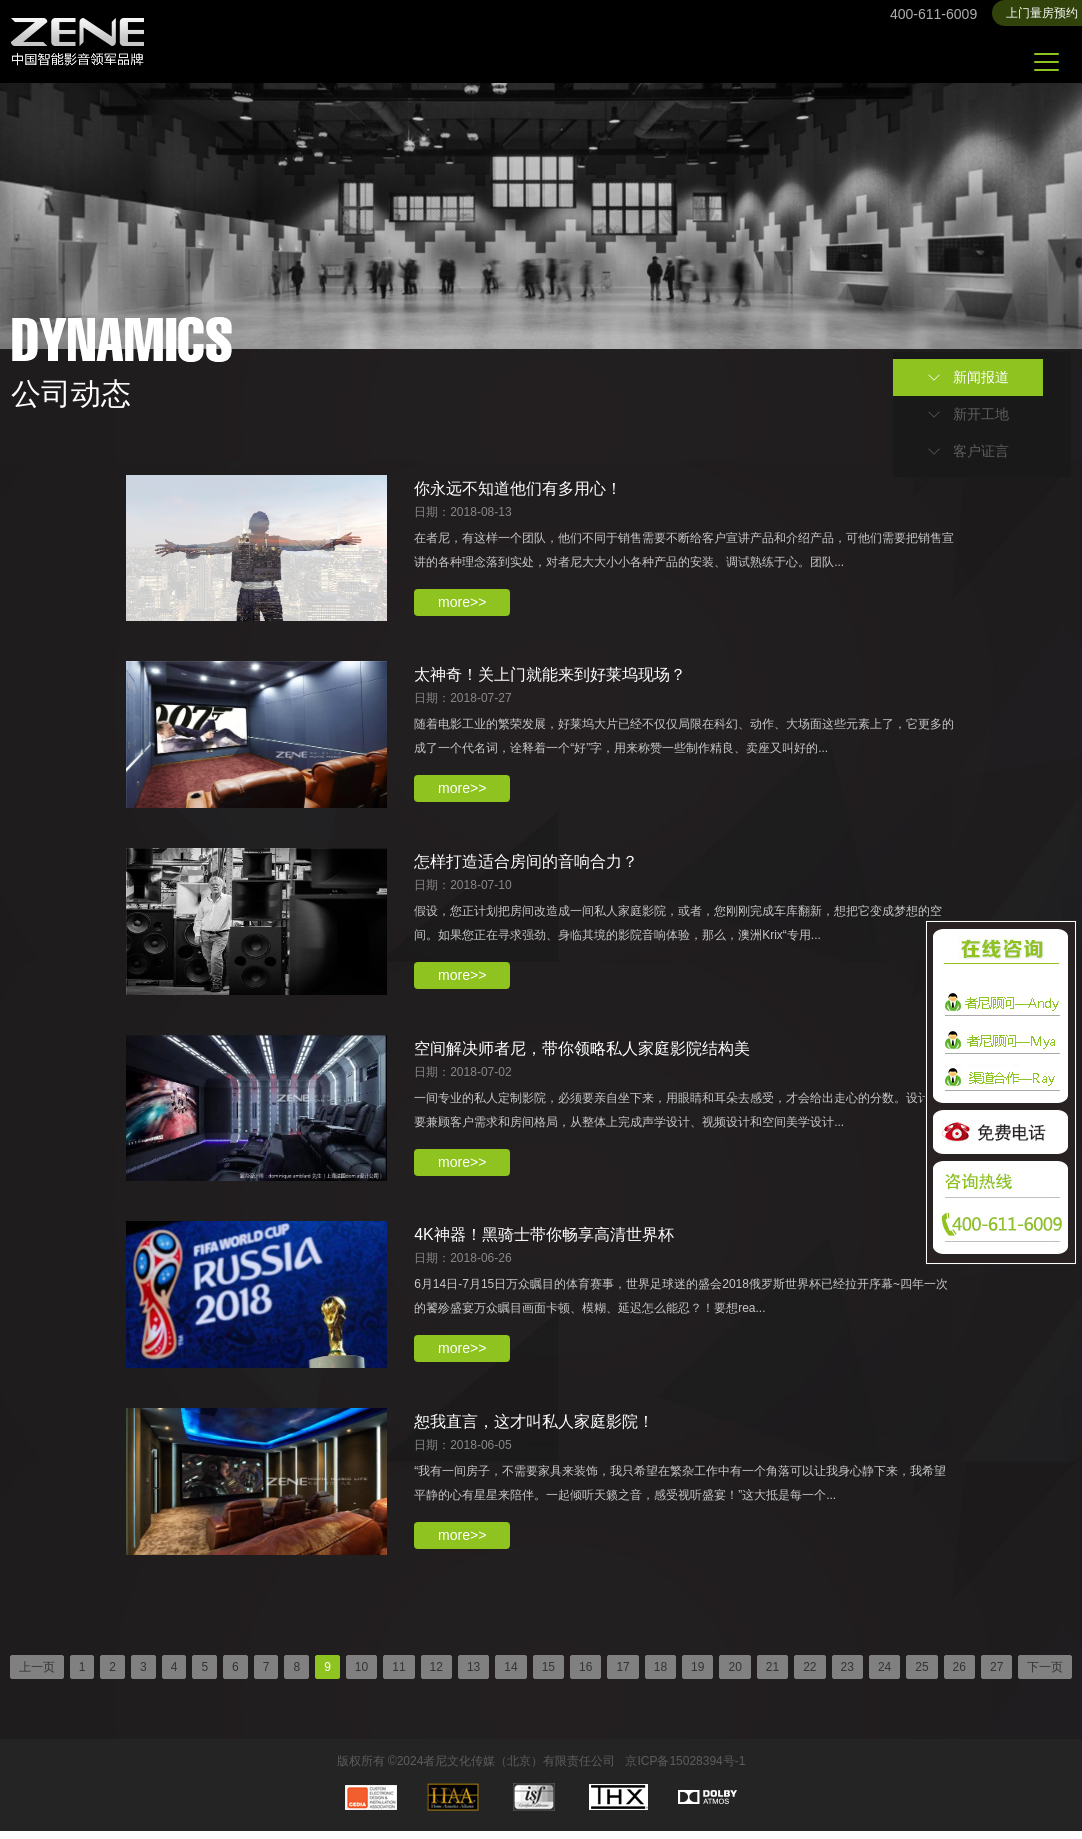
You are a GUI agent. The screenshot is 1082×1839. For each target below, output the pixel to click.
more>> (465, 602)
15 (548, 1675)
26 (959, 1675)
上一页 (37, 1675)
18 (660, 1675)
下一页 (1045, 1675)
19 (697, 1675)
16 (585, 1675)
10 (361, 1675)
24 (884, 1675)
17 (622, 1675)
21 (772, 1675)
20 (734, 1675)
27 (996, 1675)
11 (398, 1675)
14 (510, 1675)
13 (473, 1675)
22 (809, 1675)
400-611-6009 (933, 14)
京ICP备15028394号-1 (685, 1769)
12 (436, 1675)
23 (847, 1675)
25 (921, 1675)
